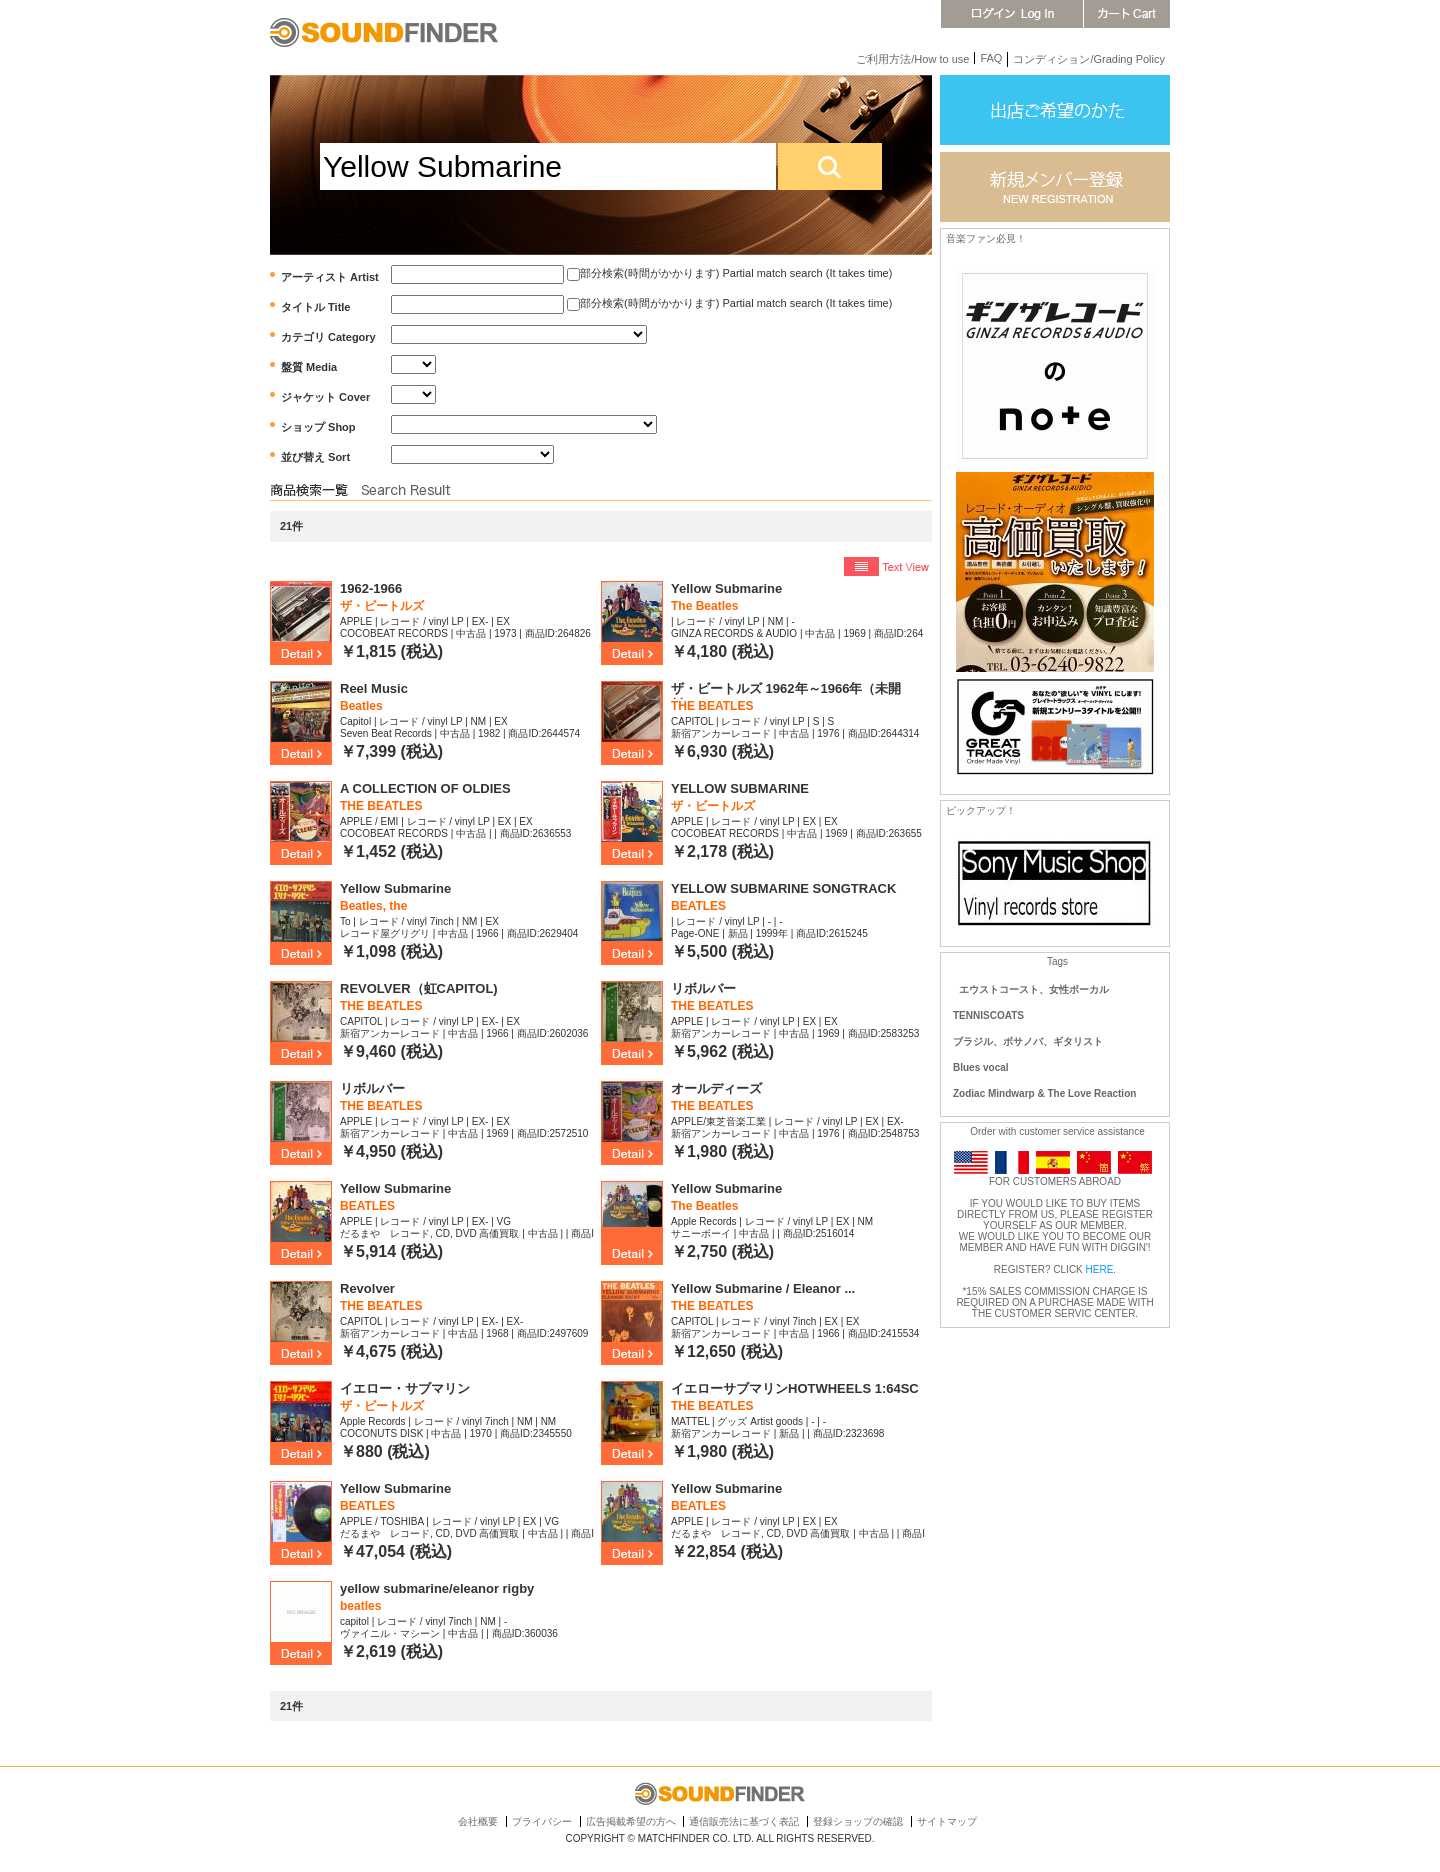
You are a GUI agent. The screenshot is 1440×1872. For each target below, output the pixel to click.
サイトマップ (947, 1821)
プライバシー (542, 1821)
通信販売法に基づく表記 (744, 1821)
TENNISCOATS (988, 1015)
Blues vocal (981, 1067)
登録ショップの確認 (858, 1821)
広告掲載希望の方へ (631, 1821)
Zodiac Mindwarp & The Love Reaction (1044, 1093)
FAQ (991, 58)
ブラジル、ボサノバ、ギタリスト (1028, 1041)
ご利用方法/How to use (912, 59)
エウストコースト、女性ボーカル (1034, 989)
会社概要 (478, 1821)
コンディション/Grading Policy (1089, 59)
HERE (1100, 1269)
